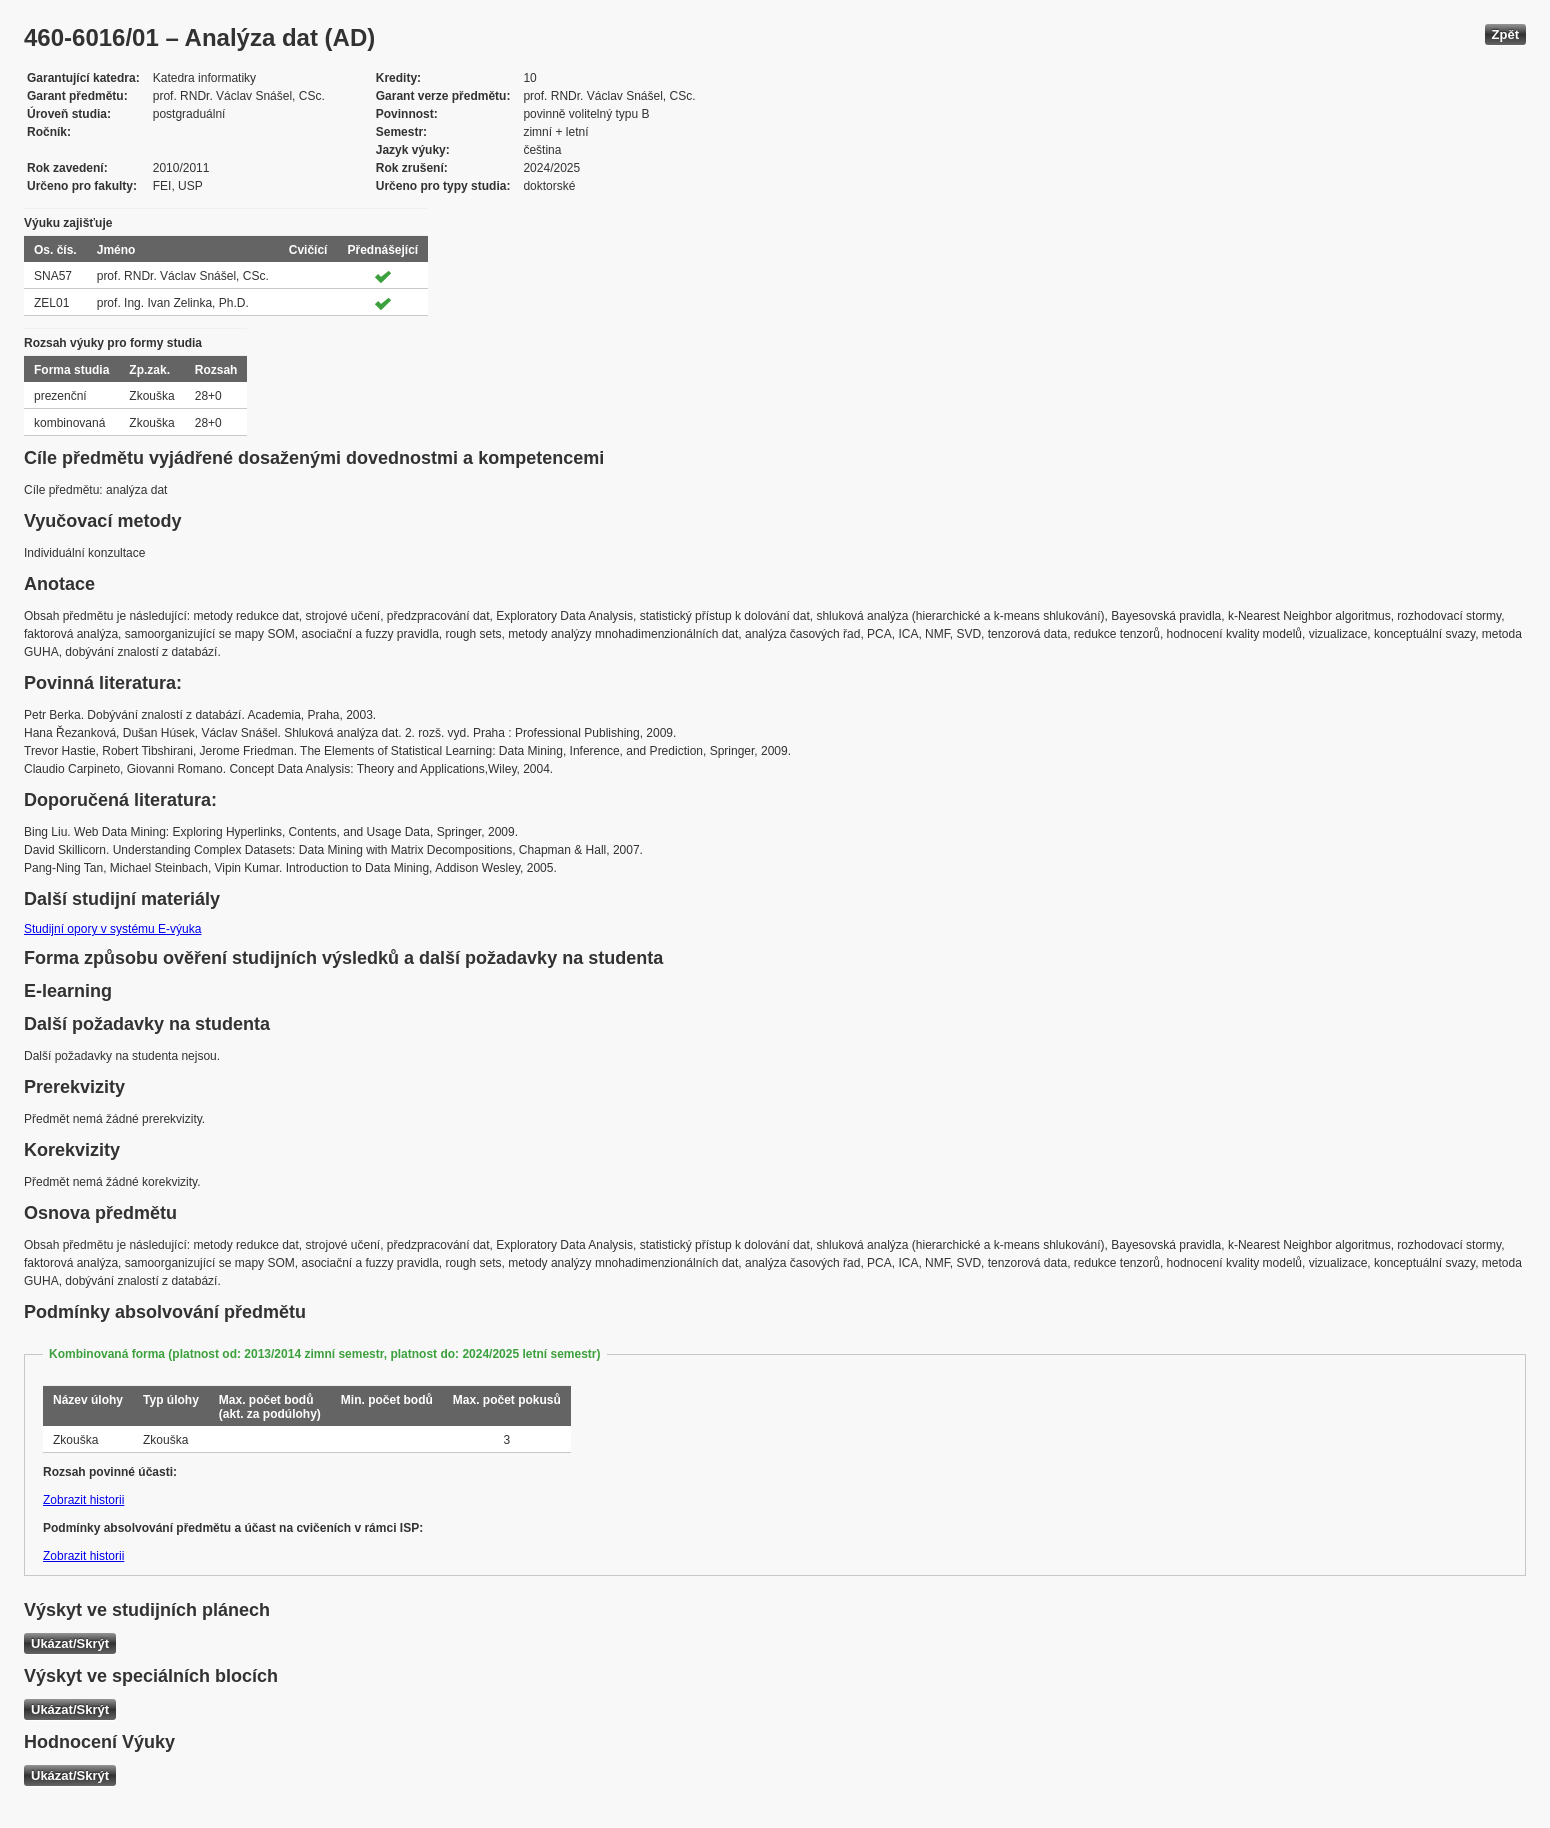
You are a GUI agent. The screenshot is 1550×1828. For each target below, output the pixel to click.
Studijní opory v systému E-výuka (112, 929)
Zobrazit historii (83, 1500)
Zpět (1505, 34)
